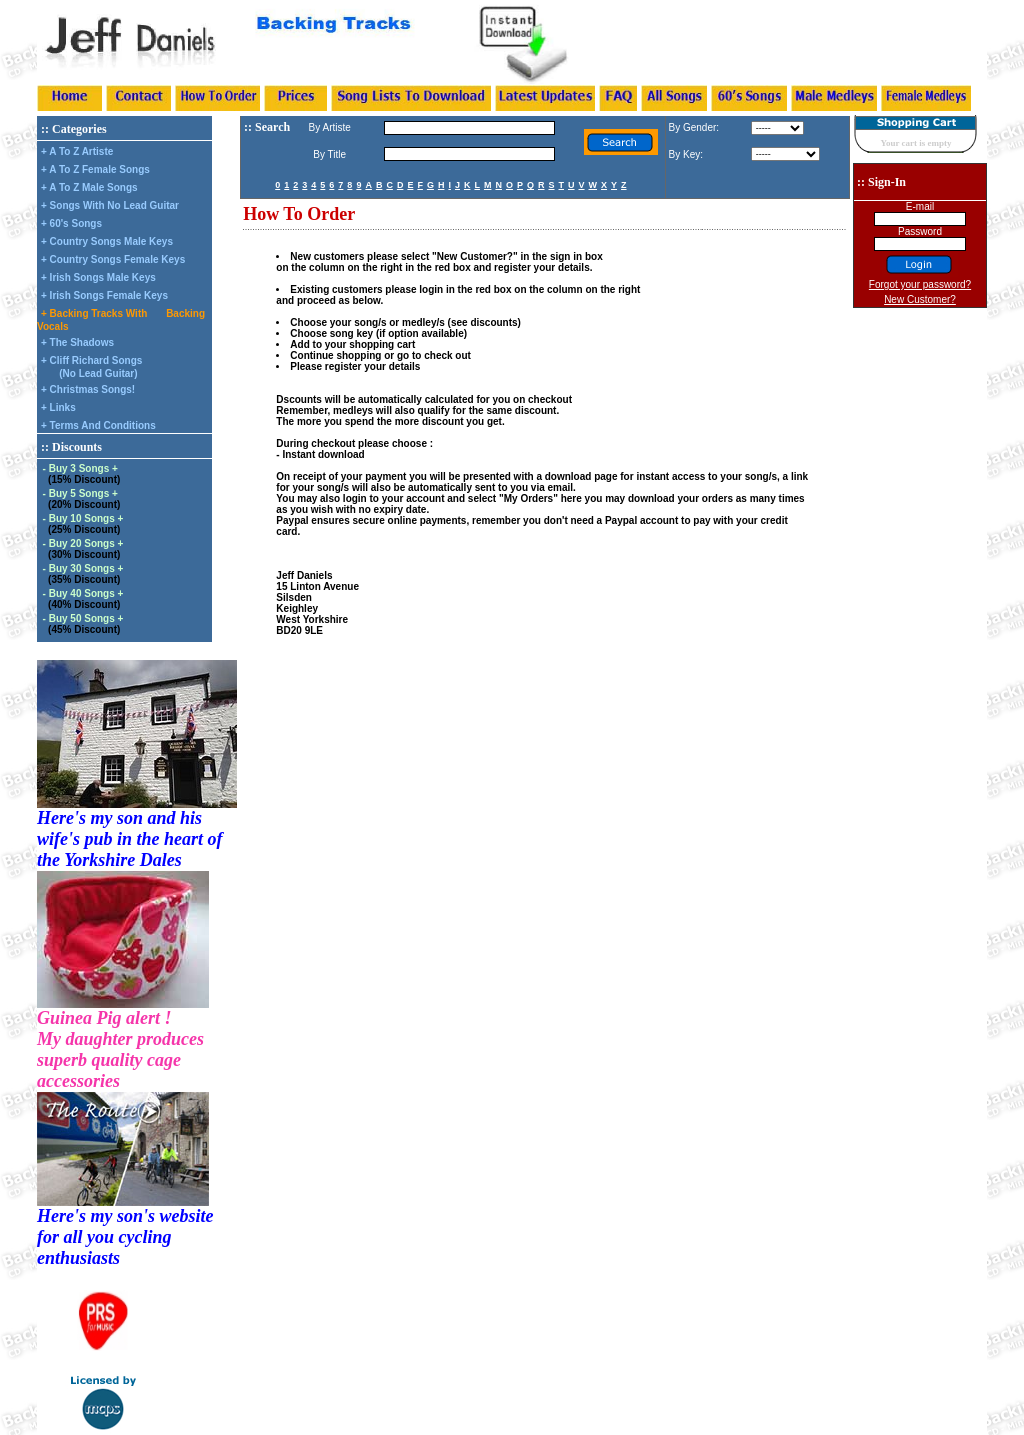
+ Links (58, 407)
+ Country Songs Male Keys (107, 241)
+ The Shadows (77, 342)
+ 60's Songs (71, 223)
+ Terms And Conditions (98, 425)
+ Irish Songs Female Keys (104, 295)
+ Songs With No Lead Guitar (110, 205)
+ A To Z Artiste (77, 151)
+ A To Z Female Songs (95, 169)
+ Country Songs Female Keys (113, 259)
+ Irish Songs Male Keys (98, 277)
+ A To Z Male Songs (89, 187)
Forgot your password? (920, 284)
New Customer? (920, 299)
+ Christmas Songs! (88, 389)
